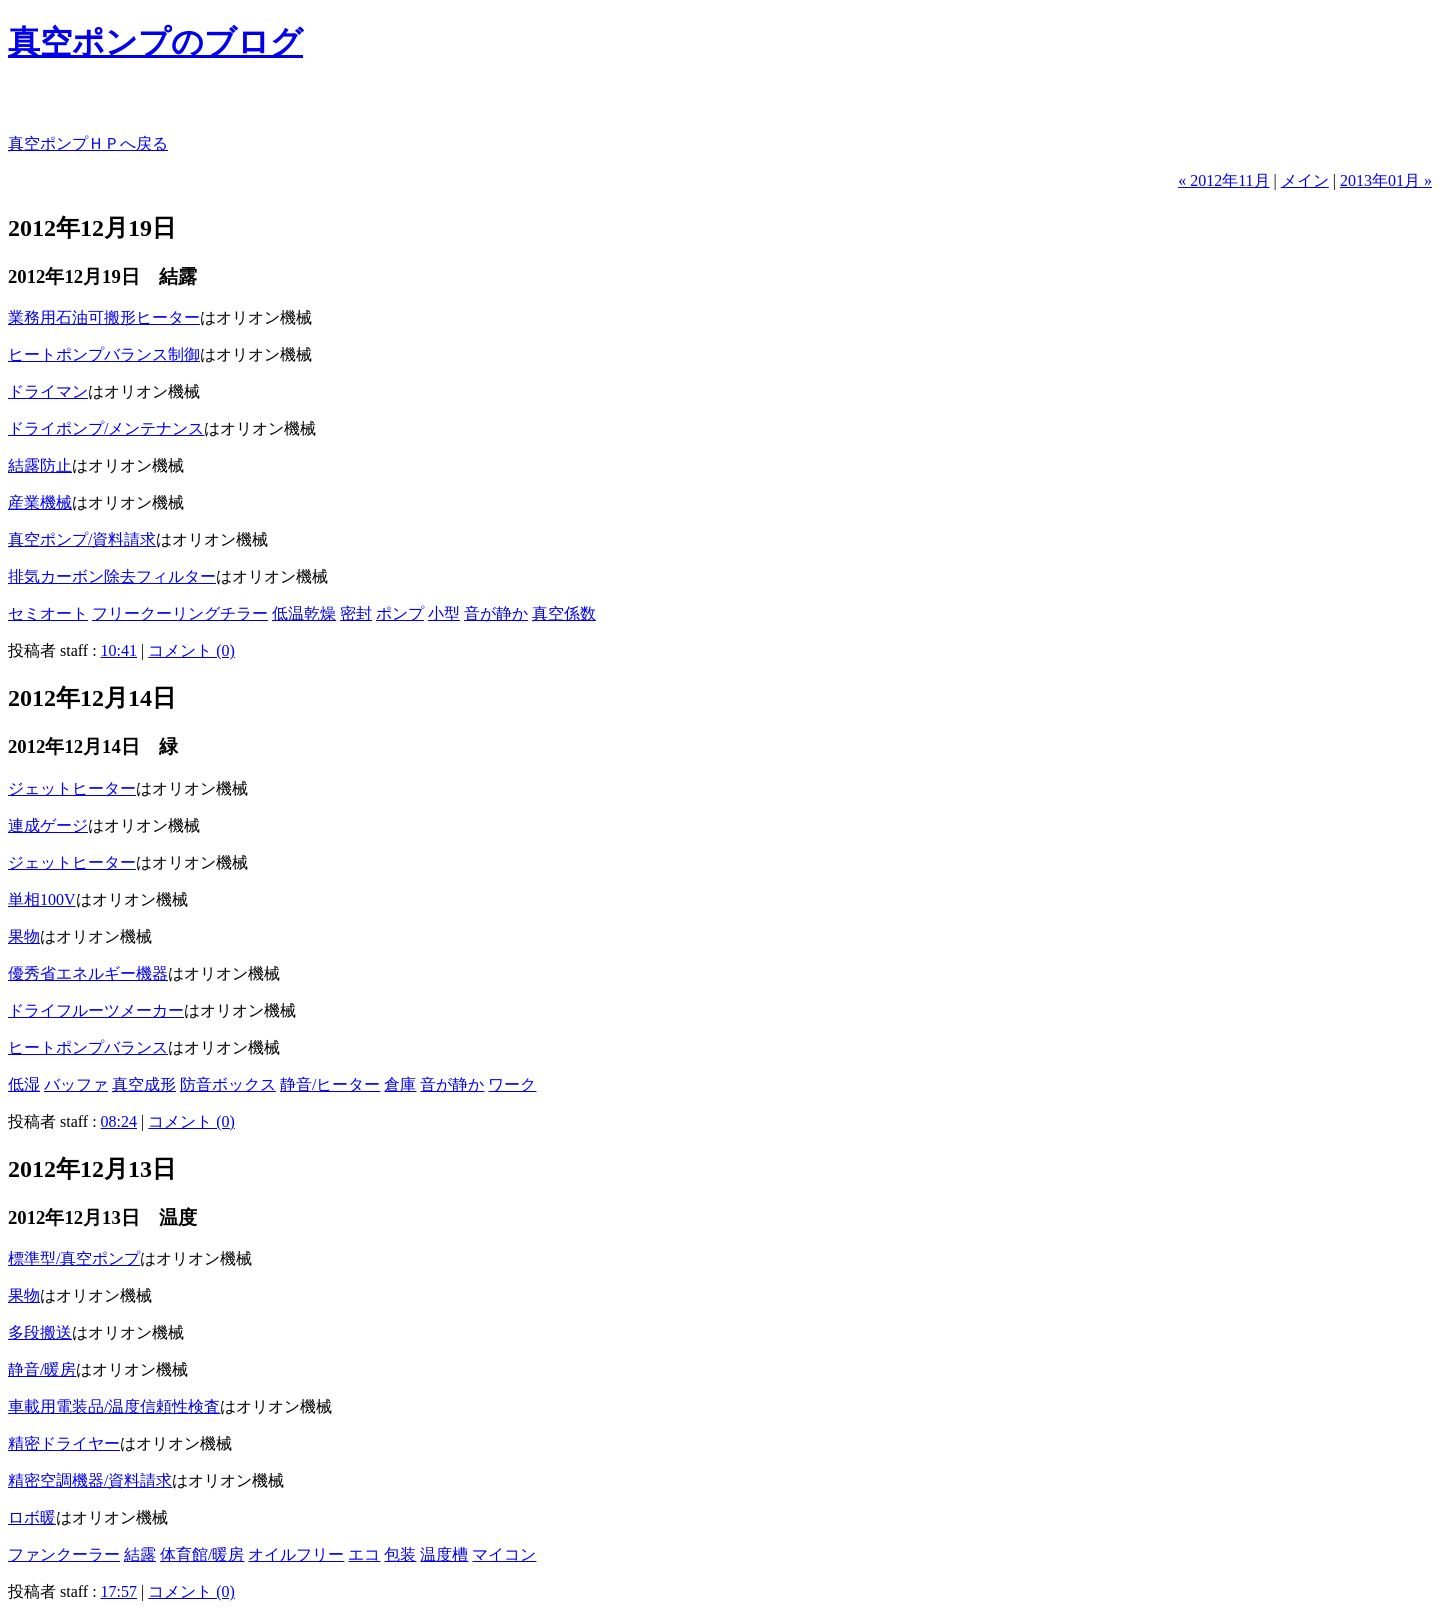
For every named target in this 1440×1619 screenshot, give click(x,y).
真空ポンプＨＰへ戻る (88, 143)
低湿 (24, 1084)
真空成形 (144, 1084)
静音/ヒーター (330, 1084)
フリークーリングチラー (180, 613)
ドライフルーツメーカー (96, 1010)
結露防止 (40, 465)
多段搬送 (40, 1332)
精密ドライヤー (64, 1443)
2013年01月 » (1386, 180)
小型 (444, 613)
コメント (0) (191, 650)
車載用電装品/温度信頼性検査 (114, 1406)
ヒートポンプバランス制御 (104, 354)
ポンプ (400, 613)
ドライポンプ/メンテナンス (106, 428)
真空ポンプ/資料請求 (82, 539)
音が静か (496, 613)
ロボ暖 (32, 1517)
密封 (356, 613)
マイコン (504, 1554)
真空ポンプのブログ (155, 42)
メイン (1305, 180)
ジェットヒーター (72, 788)
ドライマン (48, 391)
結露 (140, 1554)
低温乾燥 (304, 613)
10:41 (119, 650)
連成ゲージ (48, 825)
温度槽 (444, 1554)
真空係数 (564, 613)
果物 (24, 936)
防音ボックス (228, 1084)
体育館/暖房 (202, 1554)
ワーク (512, 1084)
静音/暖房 (42, 1369)
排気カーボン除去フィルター (112, 576)
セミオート (48, 613)
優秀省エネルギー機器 (88, 973)
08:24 (119, 1121)
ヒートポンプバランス (88, 1047)
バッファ (76, 1084)
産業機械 (40, 502)
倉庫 (400, 1084)
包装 (400, 1554)
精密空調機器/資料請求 (90, 1480)
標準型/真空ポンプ (74, 1258)
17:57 (119, 1591)
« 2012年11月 (1223, 180)
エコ (364, 1554)
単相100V (42, 899)
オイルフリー (296, 1554)
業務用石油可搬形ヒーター (104, 317)
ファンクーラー (64, 1554)
